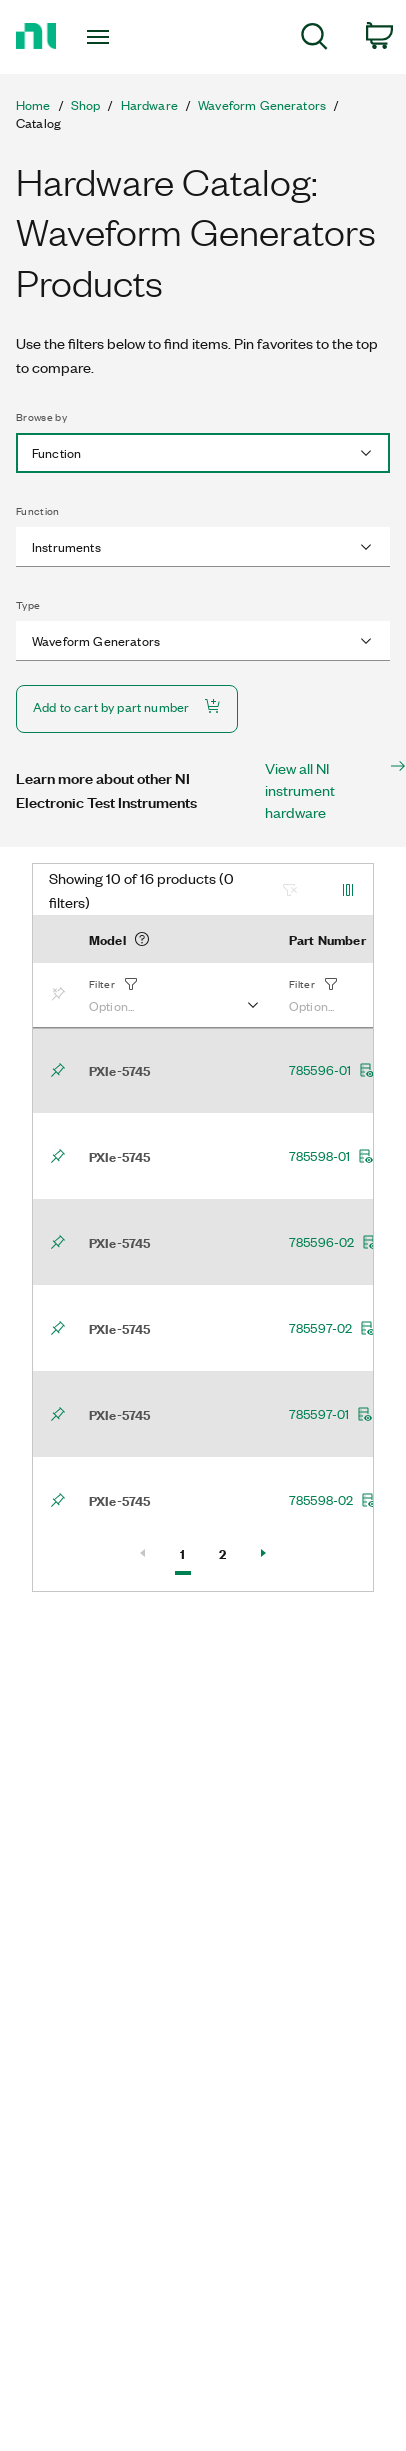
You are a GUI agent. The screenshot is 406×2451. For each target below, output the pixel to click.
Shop (86, 105)
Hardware (149, 105)
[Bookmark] (62, 995)
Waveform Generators (262, 105)
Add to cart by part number (127, 706)
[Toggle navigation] (102, 37)
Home (33, 105)
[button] (173, 995)
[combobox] (203, 453)
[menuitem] (314, 39)
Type (28, 605)
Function (38, 511)
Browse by (41, 417)
